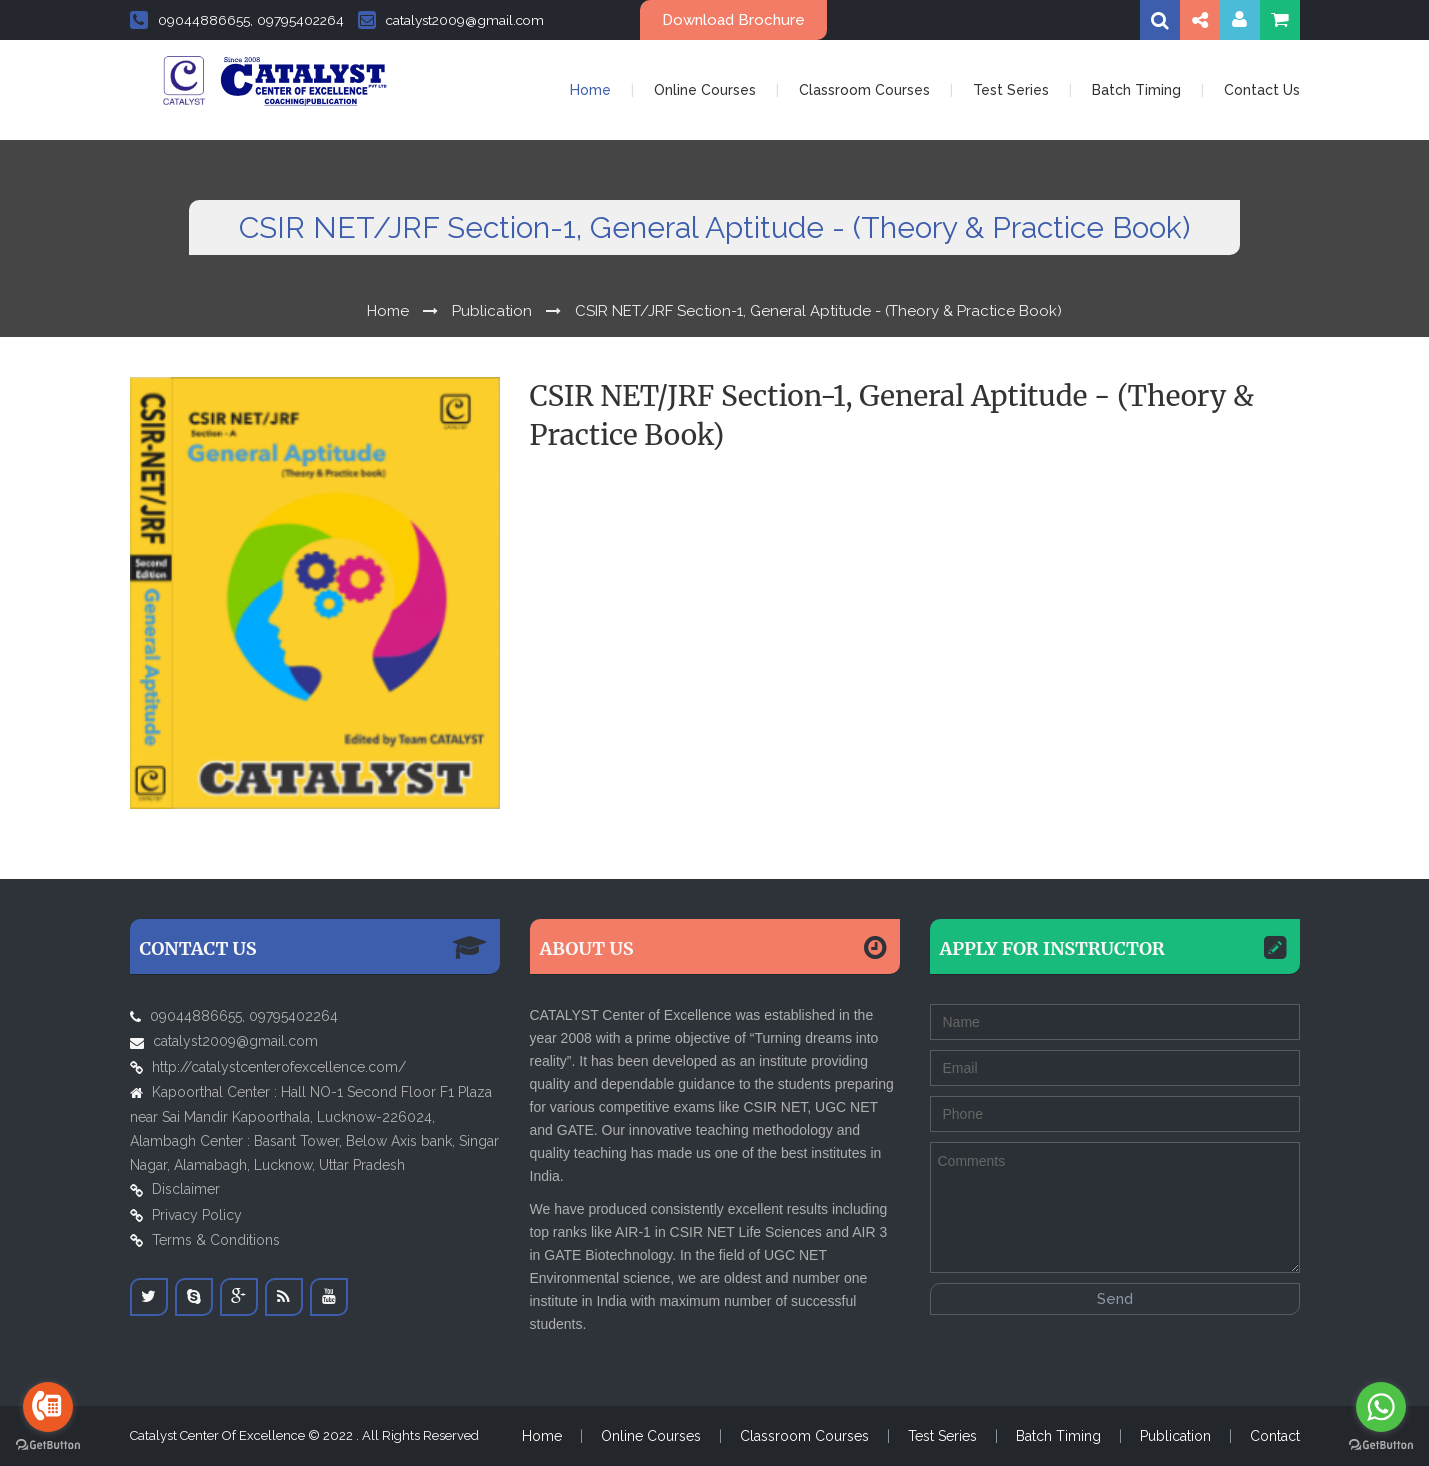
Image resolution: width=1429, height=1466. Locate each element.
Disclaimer (186, 1189)
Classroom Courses (864, 90)
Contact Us (1262, 90)
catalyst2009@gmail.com (451, 20)
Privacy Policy (197, 1215)
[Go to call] (48, 1407)
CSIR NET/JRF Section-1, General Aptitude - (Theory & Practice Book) (818, 311)
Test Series (1011, 90)
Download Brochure (733, 20)
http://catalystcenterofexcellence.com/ (279, 1067)
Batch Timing (1136, 90)
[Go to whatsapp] (1381, 1407)
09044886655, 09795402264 (237, 20)
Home (590, 90)
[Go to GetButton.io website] (48, 1445)
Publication (492, 311)
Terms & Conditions (216, 1240)
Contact (1275, 1436)
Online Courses (705, 90)
